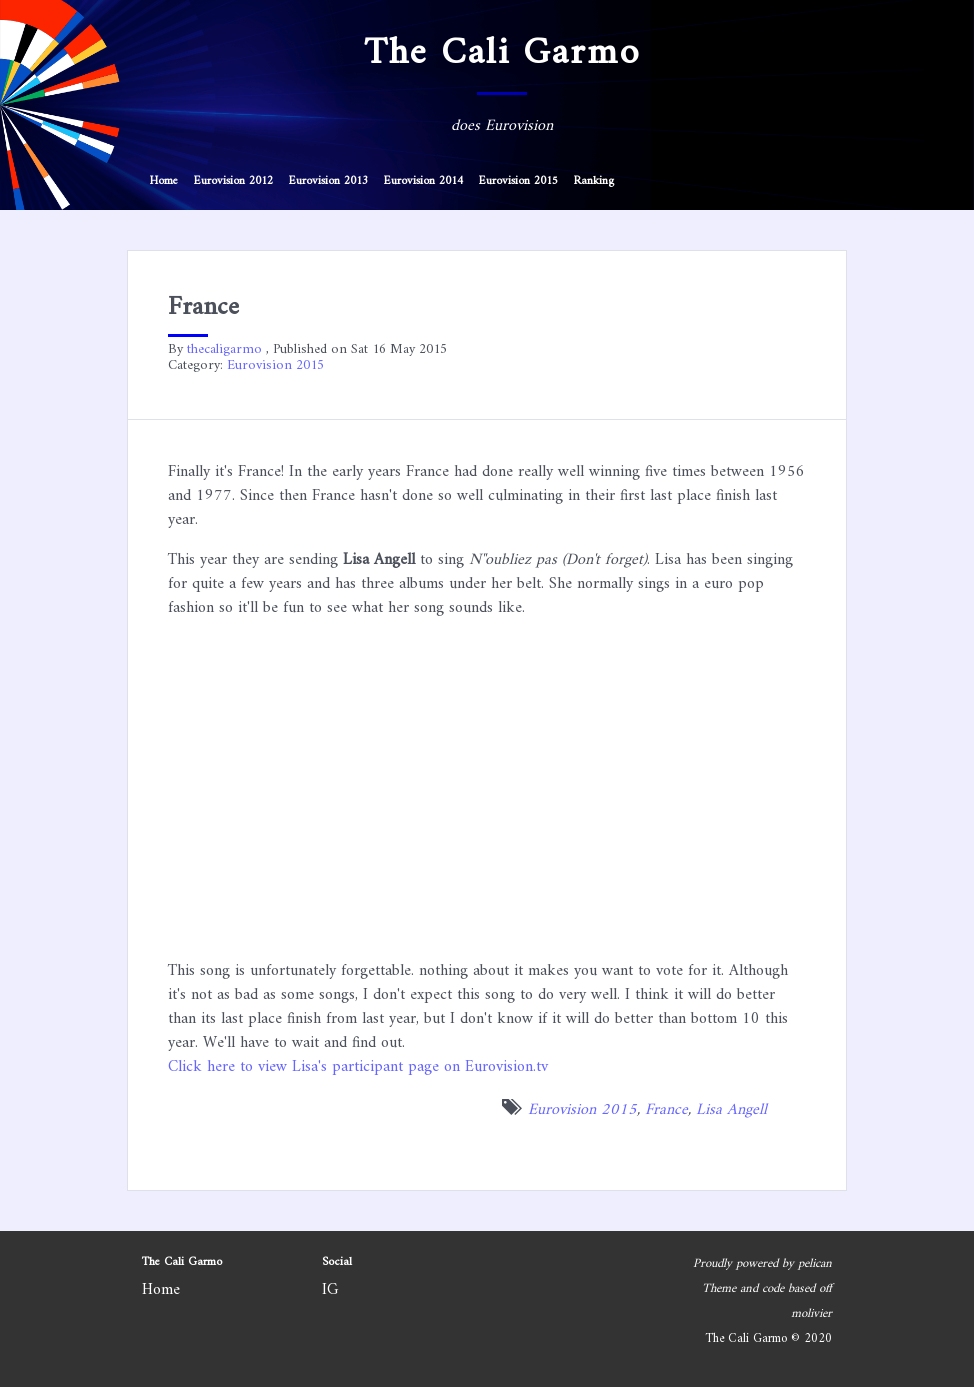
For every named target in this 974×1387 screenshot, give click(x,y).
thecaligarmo (224, 349)
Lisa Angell (731, 1110)
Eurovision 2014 (423, 181)
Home (164, 181)
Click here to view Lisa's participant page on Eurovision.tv (358, 1067)
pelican (815, 1264)
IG (330, 1290)
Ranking (594, 181)
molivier (811, 1314)
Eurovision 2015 (518, 181)
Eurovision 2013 (328, 181)
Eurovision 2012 (233, 181)
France (666, 1110)
